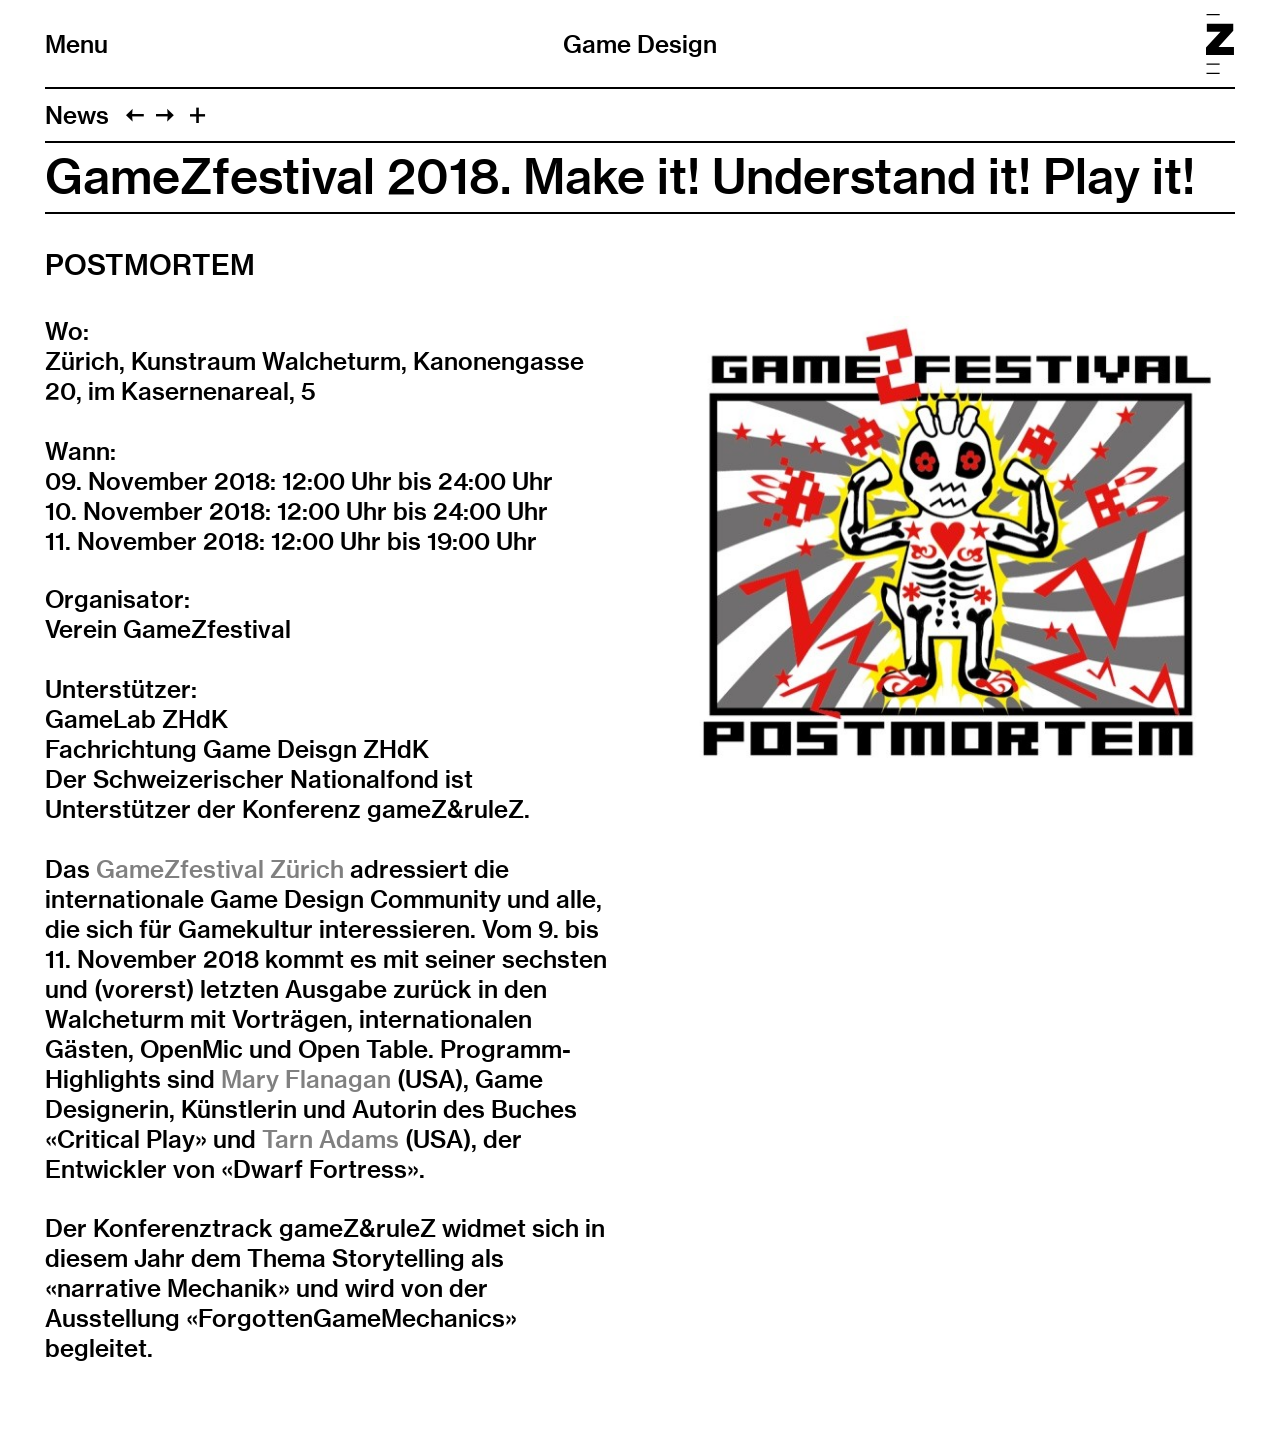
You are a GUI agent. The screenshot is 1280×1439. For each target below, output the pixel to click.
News (77, 115)
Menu (76, 44)
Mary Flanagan (306, 1079)
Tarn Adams (327, 1139)
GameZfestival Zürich (217, 869)
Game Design (640, 44)
